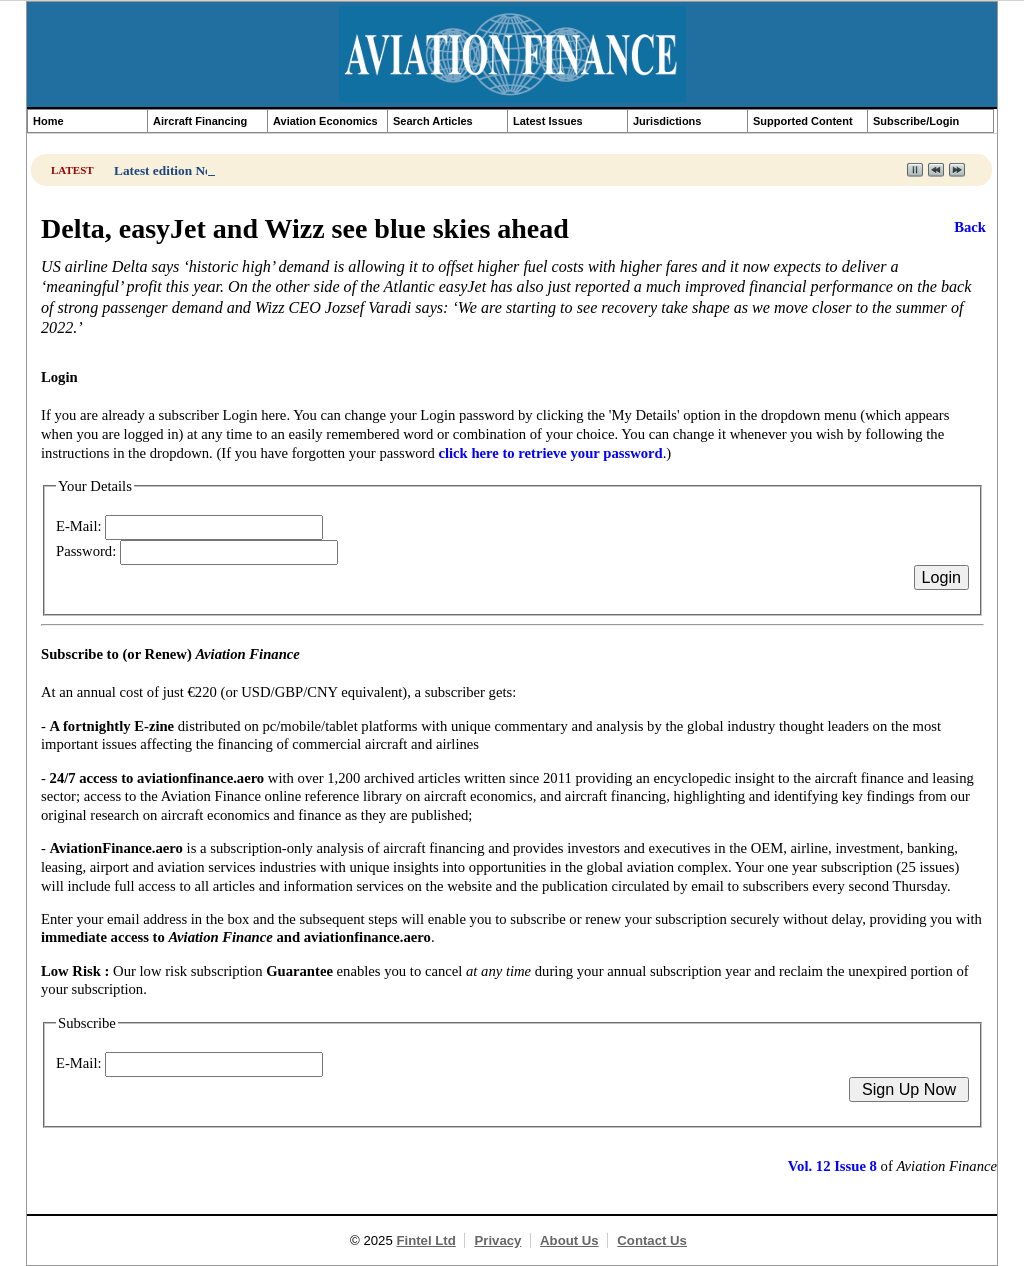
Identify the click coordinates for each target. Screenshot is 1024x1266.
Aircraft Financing (200, 121)
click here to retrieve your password (550, 453)
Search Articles (433, 121)
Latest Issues (548, 121)
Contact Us (652, 1240)
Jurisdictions (667, 121)
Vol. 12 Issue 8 (832, 1166)
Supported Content (803, 121)
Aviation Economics (325, 121)
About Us (569, 1240)
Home (48, 121)
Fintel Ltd (425, 1240)
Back (970, 227)
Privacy (497, 1240)
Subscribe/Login (916, 121)
